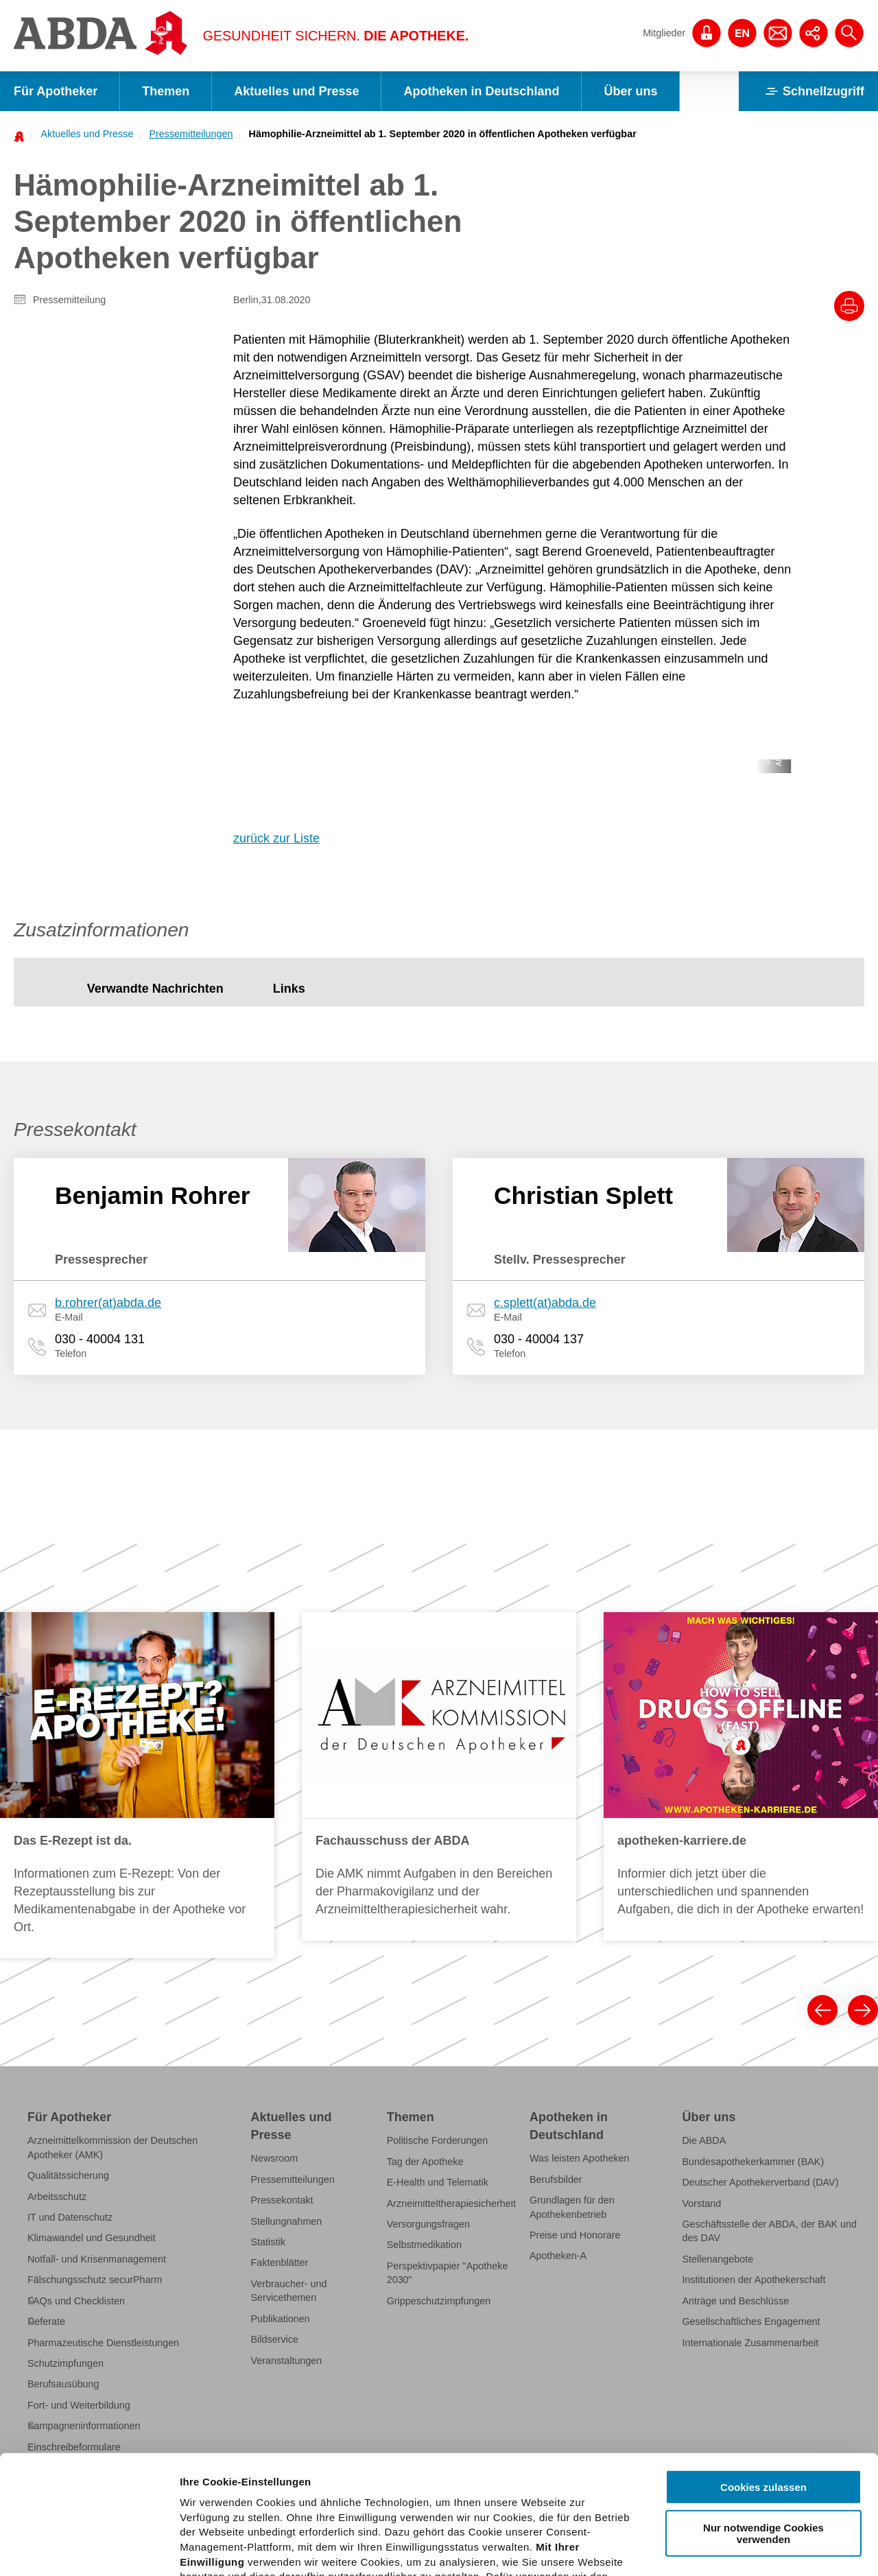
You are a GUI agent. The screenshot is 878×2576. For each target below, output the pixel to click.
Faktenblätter (280, 2262)
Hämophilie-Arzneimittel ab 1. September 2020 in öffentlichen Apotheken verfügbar (443, 133)
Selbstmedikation (424, 2244)
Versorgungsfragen (428, 2224)
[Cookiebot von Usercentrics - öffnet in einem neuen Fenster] (89, 2549)
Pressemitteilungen (191, 133)
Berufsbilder (556, 2179)
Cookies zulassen (763, 2364)
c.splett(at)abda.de (545, 1303)
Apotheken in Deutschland (481, 91)
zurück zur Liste (276, 838)
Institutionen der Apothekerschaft (753, 2279)
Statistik (268, 2241)
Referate (46, 2321)
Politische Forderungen (437, 2140)
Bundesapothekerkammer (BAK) (753, 2161)
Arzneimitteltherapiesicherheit (451, 2203)
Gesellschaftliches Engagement (751, 2321)
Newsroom (274, 2158)
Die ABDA (704, 2140)
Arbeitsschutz (56, 2196)
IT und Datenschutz (69, 2217)
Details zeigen (729, 2549)
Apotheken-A (558, 2255)
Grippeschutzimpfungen (439, 2300)
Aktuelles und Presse (296, 91)
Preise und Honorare (575, 2235)
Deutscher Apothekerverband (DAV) (760, 2182)
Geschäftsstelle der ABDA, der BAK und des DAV (769, 2231)
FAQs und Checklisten (76, 2300)
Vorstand (701, 2203)
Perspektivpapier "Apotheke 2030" (447, 2272)
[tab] (155, 988)
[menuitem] (83, 134)
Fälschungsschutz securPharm (94, 2279)
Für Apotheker (55, 91)
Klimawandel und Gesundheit (91, 2237)
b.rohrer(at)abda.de (108, 1303)
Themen (165, 91)
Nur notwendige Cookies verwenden (763, 2410)
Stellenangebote (717, 2259)
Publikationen (280, 2318)
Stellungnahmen (286, 2221)
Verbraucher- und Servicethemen (289, 2290)
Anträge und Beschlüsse (735, 2300)
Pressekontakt (282, 2200)
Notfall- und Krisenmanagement (96, 2259)
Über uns (630, 91)
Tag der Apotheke (425, 2161)
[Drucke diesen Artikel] (849, 306)
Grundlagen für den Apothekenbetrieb (572, 2207)
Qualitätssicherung (68, 2175)
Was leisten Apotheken (580, 2158)
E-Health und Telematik (437, 2182)
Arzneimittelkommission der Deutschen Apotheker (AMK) (112, 2147)
